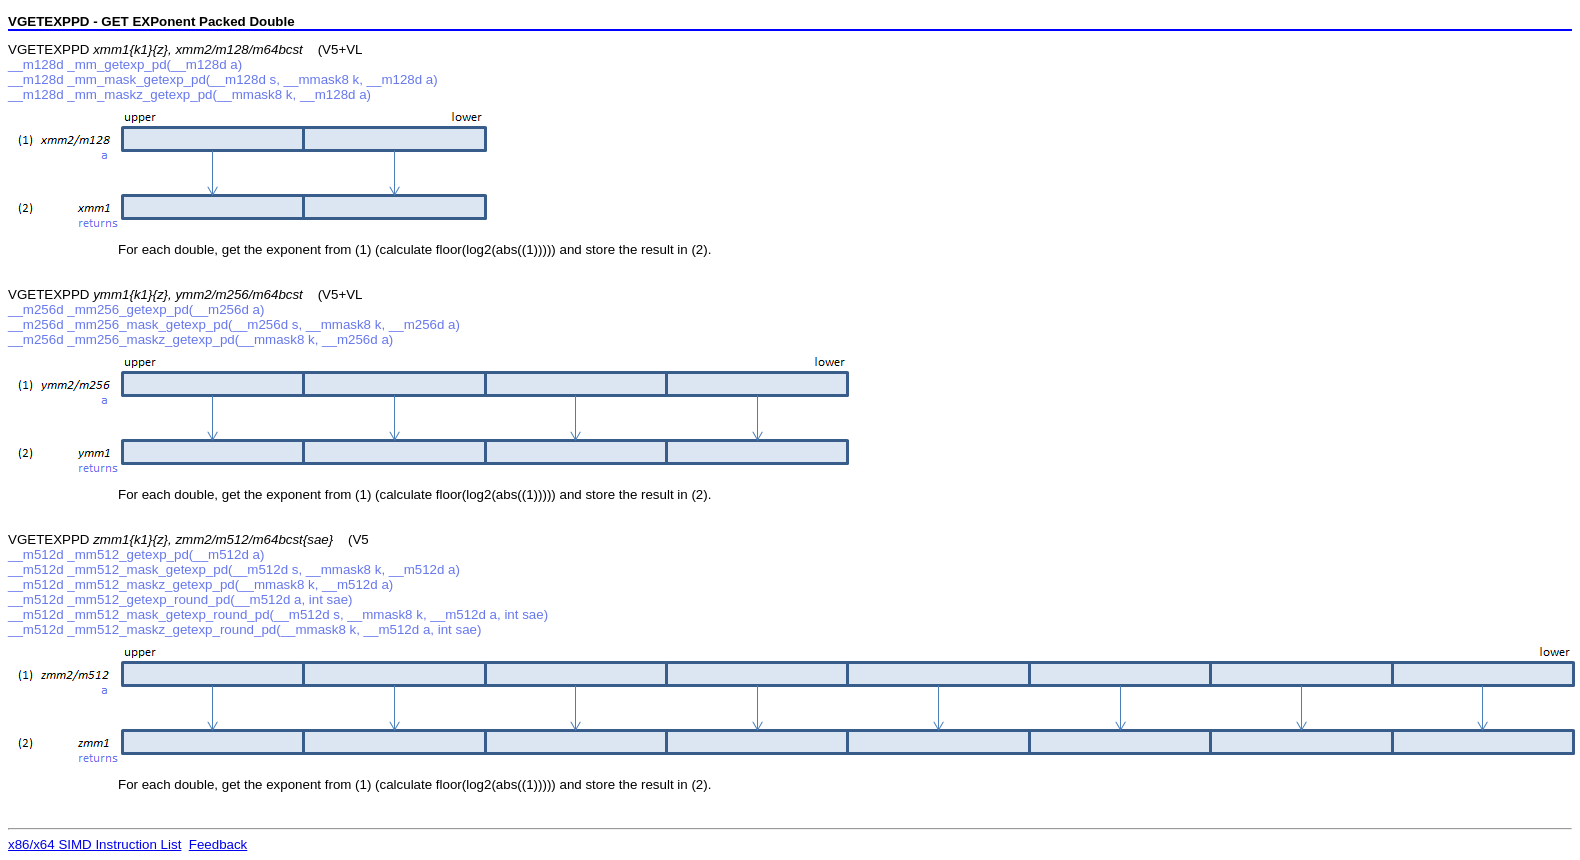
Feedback (218, 844)
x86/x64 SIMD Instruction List (94, 844)
